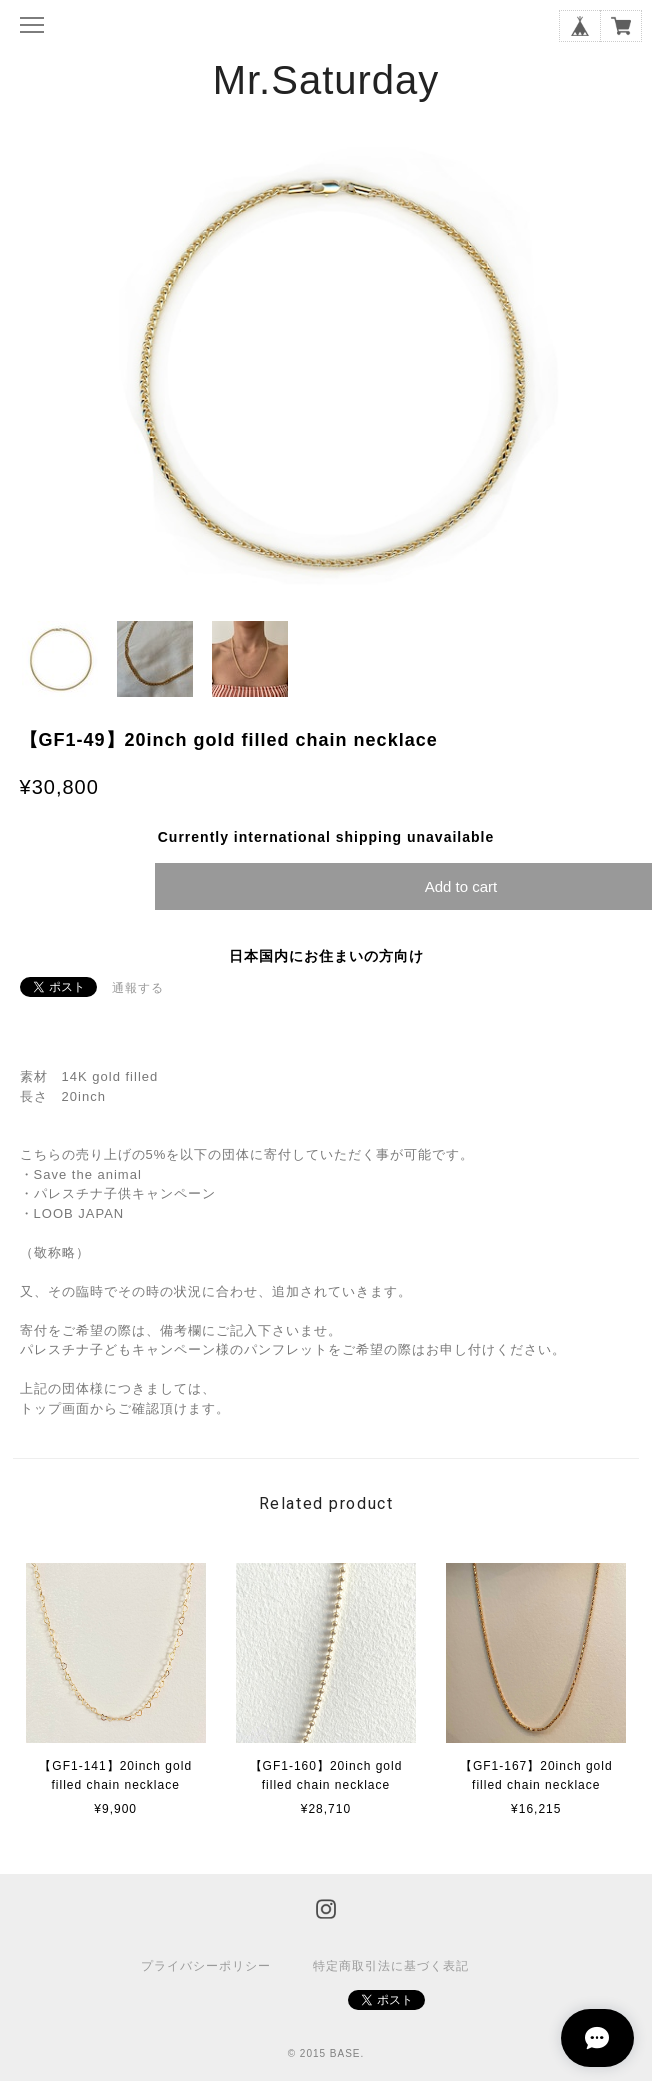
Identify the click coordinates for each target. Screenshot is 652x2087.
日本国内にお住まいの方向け (326, 956)
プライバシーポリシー (206, 1966)
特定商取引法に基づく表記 (391, 1966)
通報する (138, 988)
